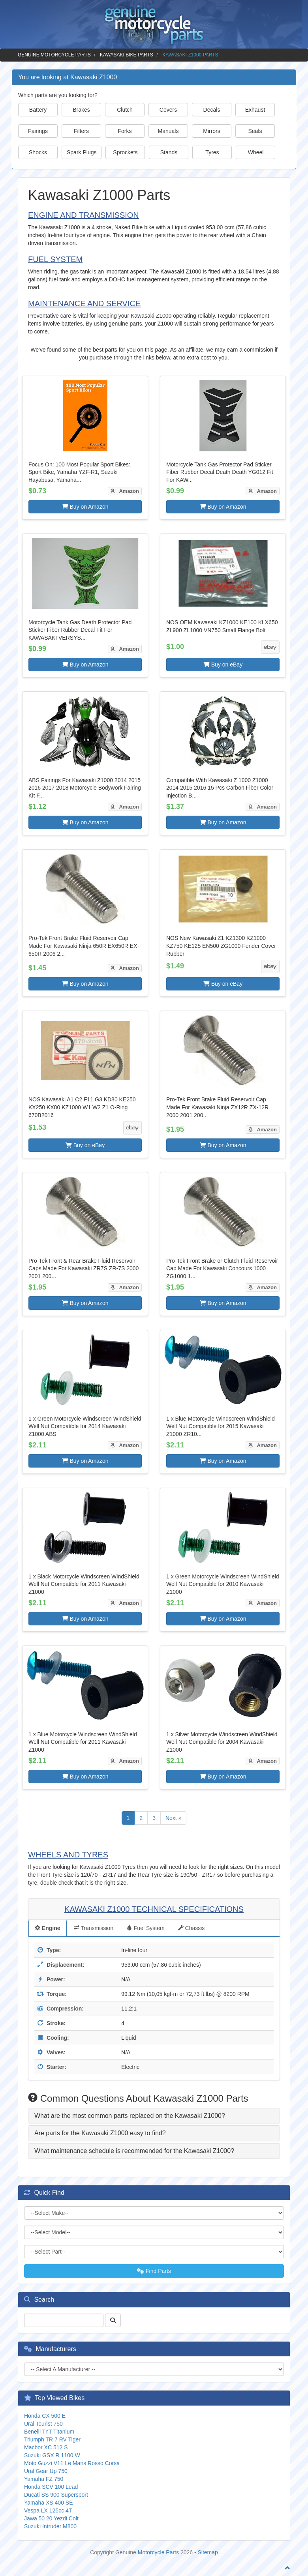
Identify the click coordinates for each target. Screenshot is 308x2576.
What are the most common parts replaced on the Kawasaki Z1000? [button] (129, 2115)
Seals (255, 131)
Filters (81, 131)
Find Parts (154, 2271)
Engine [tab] (47, 1928)
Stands (169, 152)
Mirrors (211, 131)
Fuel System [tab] (146, 1928)
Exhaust (255, 110)
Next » (173, 1818)
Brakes (81, 110)
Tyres (212, 152)
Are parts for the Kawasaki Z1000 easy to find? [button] (100, 2133)
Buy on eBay (222, 664)
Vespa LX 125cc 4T (48, 2510)
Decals (211, 110)
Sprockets (125, 152)
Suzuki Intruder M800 (50, 2526)
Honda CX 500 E (45, 2416)
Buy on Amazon (85, 507)
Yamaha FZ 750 (43, 2479)
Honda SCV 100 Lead (51, 2487)
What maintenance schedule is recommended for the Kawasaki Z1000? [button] (134, 2150)
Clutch (125, 110)
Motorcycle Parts (158, 2552)
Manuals (168, 131)
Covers (168, 110)
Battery (38, 110)
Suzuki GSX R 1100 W (52, 2455)
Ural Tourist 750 (43, 2424)
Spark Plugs (81, 152)
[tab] (154, 2115)
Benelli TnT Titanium (49, 2431)
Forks (125, 131)
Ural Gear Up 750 (46, 2471)
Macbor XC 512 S (46, 2447)
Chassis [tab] (191, 1928)
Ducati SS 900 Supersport (56, 2495)
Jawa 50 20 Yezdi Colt (51, 2518)
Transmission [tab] (93, 1928)
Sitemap (208, 2552)
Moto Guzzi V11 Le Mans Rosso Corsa (72, 2463)
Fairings (38, 131)
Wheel (256, 152)
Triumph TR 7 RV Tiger (52, 2439)
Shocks (38, 152)
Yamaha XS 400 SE (48, 2502)
